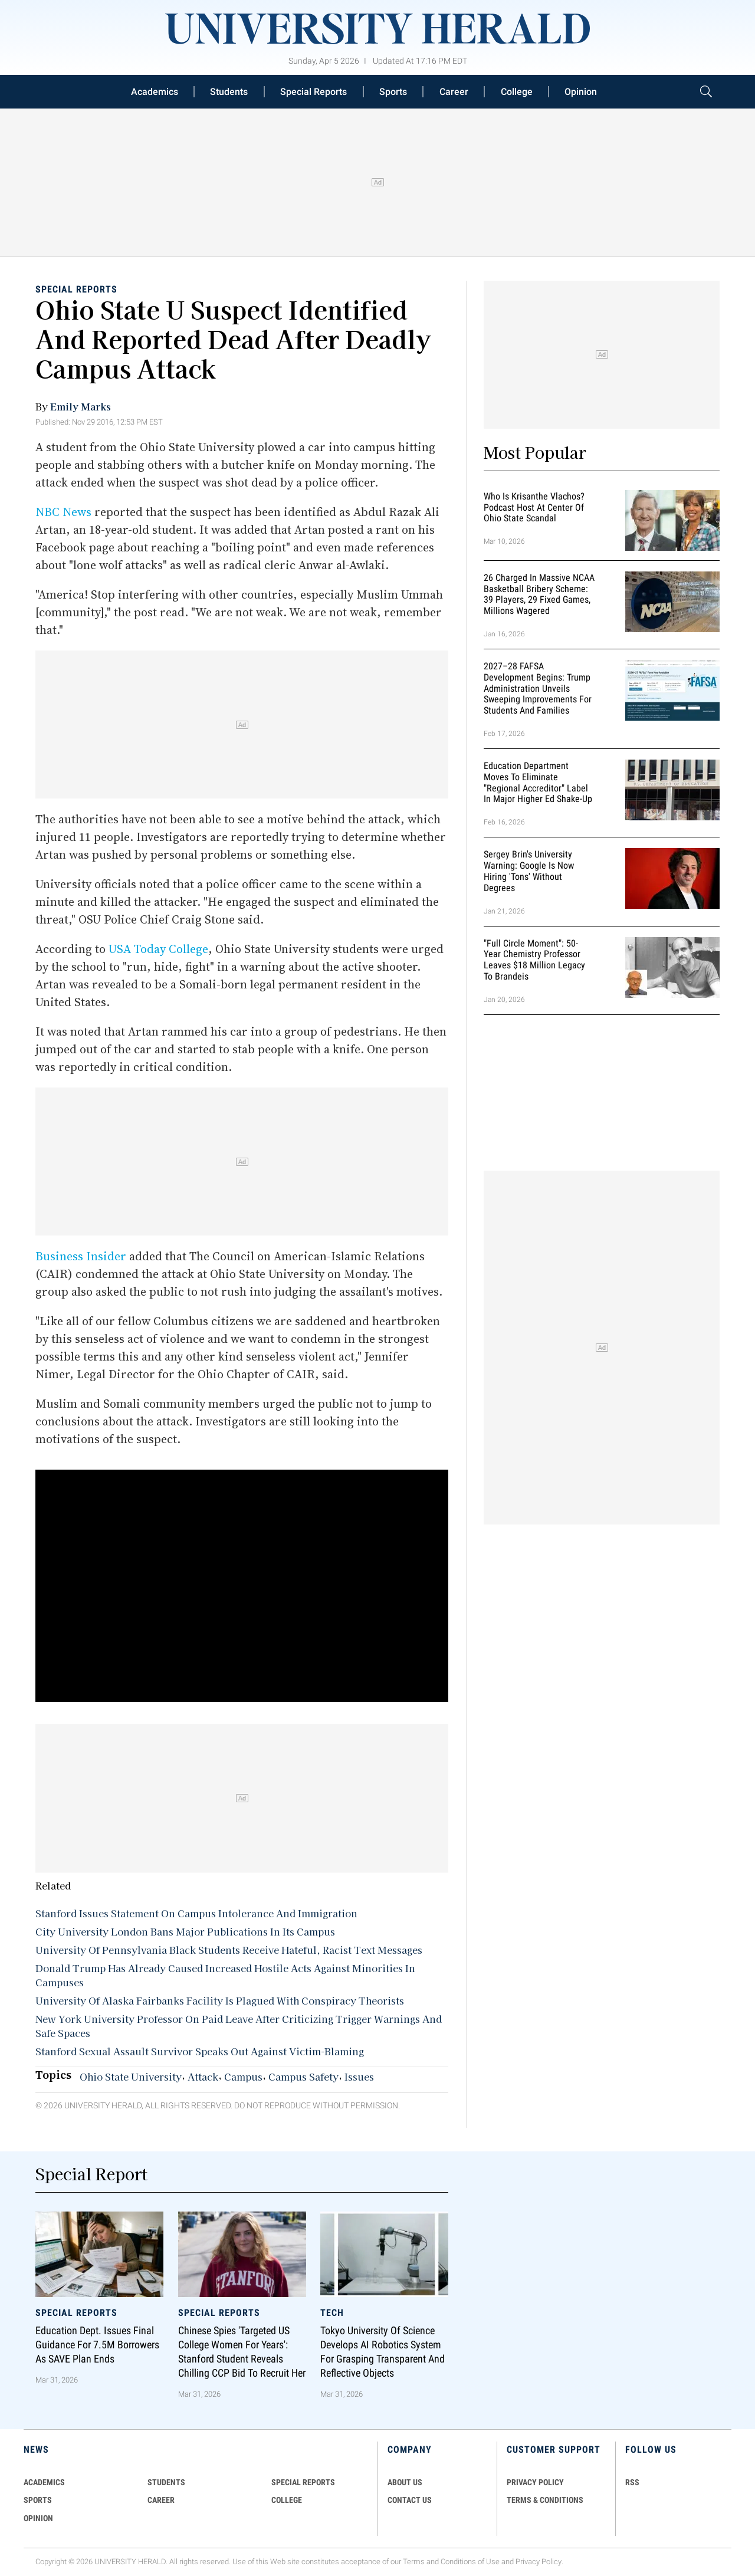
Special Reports (313, 91)
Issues (359, 2076)
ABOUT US (405, 2482)
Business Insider (80, 1256)
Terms (414, 2561)
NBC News (63, 512)
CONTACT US (410, 2500)
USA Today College (158, 949)
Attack (203, 2076)
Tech (332, 2312)
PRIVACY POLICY (535, 2482)
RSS (632, 2482)
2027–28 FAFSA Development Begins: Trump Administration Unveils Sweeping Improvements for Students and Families (538, 688)
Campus (243, 2076)
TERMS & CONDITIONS (545, 2500)
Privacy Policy (539, 2561)
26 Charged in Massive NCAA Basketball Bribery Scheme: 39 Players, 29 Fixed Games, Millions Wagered (539, 594)
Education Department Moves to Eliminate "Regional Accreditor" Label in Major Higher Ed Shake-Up (538, 782)
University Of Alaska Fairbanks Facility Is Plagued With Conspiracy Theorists (219, 2000)
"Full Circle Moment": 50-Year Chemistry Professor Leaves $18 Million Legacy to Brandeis (534, 960)
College (517, 91)
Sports (393, 91)
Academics (154, 91)
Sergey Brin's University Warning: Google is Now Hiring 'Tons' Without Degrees (529, 871)
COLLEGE (286, 2500)
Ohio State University (131, 2076)
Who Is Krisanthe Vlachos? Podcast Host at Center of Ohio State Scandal (534, 507)
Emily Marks (80, 406)
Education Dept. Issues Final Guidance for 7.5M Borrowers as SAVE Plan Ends (97, 2345)
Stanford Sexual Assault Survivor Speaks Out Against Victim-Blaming (199, 2051)
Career (453, 91)
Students (229, 91)
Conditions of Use (470, 2561)
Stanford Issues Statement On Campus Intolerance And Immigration (196, 1913)
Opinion (580, 91)
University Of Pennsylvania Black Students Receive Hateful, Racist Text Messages (228, 1950)
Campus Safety (303, 2076)
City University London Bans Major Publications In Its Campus (185, 1931)
